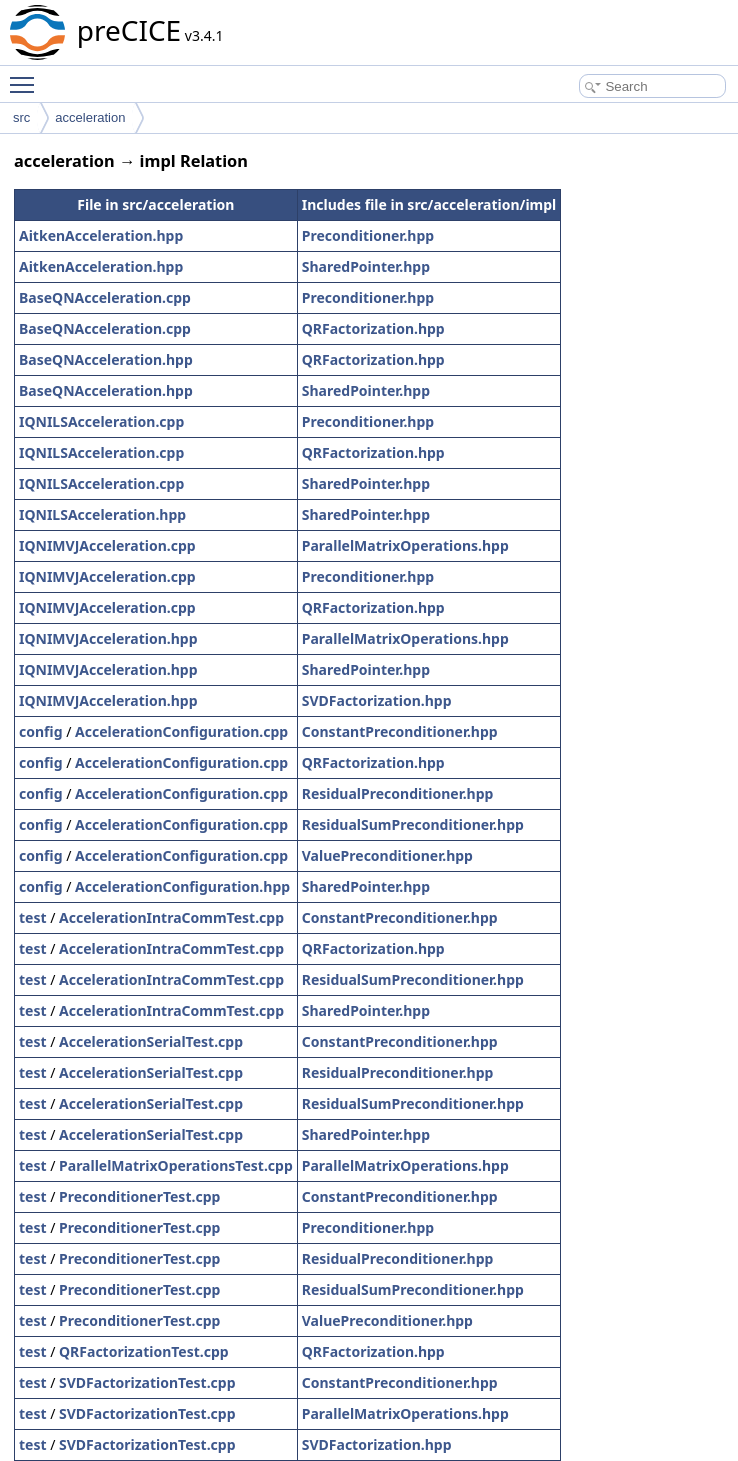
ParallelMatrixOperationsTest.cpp (176, 1165)
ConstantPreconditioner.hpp (400, 731)
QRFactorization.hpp (373, 328)
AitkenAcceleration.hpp (101, 235)
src (21, 117)
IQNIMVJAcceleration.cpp (107, 545)
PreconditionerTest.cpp (139, 1196)
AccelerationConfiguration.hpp (182, 886)
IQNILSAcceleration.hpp (102, 514)
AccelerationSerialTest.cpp (151, 1041)
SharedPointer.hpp (366, 266)
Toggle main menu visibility (27, 76)
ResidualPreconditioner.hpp (398, 793)
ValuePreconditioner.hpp (387, 855)
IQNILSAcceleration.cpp (101, 421)
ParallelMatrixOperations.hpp (405, 545)
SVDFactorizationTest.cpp (147, 1382)
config (41, 731)
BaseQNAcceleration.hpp (106, 359)
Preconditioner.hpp (368, 235)
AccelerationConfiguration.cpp (181, 731)
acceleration (90, 117)
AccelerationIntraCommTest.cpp (171, 917)
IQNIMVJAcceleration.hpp (108, 638)
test (33, 917)
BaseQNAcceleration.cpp (105, 297)
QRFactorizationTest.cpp (144, 1351)
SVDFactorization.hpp (377, 700)
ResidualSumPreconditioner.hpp (413, 824)
